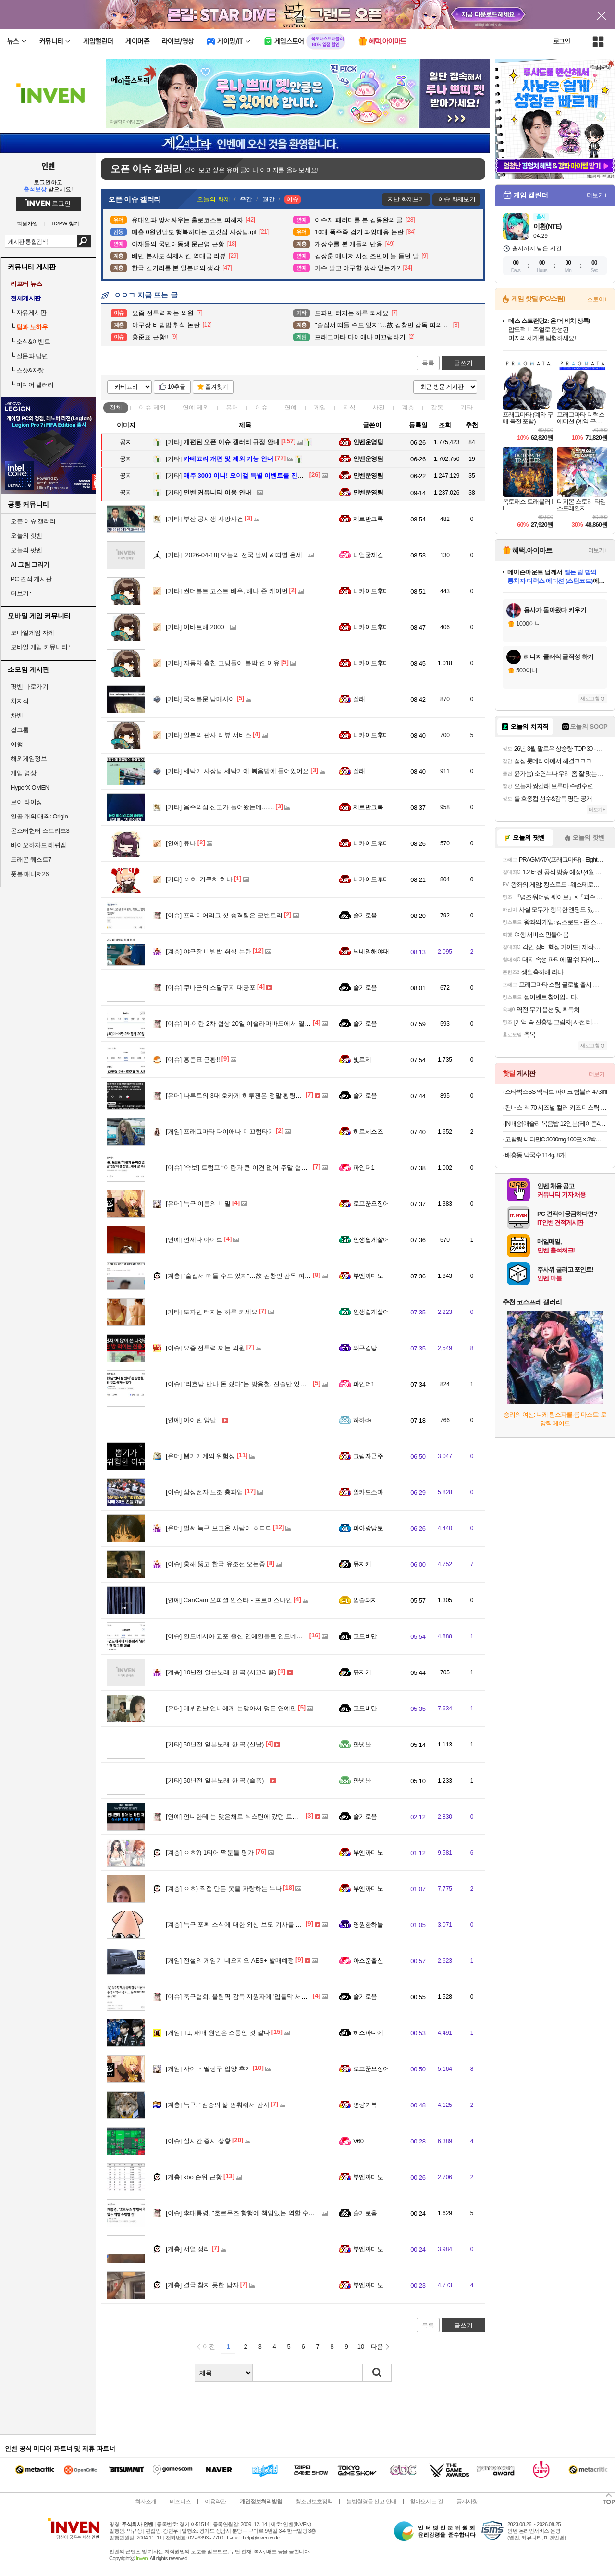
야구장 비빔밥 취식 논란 (208, 951)
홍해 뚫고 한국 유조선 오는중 (215, 1564)
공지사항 (467, 2501)
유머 (232, 407)
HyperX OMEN (30, 787)
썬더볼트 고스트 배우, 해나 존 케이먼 (227, 590)
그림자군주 (368, 1456)
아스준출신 (368, 1960)
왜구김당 (365, 1347)
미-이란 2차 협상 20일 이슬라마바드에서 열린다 (241, 1023)
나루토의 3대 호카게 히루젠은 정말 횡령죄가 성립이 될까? (256, 1095)
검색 (84, 241)
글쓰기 (463, 363)
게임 (320, 407)
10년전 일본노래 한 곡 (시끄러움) (221, 1672)
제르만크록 (368, 518)
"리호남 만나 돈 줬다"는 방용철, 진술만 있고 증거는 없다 (253, 1383)
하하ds (362, 1420)
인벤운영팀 (368, 442)
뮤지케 (362, 1564)
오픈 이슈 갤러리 (33, 521)
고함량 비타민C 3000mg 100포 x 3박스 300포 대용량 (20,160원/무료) (556, 1139)
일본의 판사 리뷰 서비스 (208, 735)
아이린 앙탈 (191, 1420)
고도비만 (365, 1636)
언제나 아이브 (194, 1239)
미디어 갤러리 (35, 385)
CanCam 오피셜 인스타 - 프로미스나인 (229, 1600)
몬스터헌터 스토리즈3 (40, 831)
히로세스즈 (368, 1131)
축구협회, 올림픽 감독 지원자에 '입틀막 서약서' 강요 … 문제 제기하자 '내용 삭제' (287, 1996)
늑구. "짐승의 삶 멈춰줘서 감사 (218, 2104)
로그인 (562, 41)
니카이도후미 (371, 590)
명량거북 (365, 2104)
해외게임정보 (29, 758)
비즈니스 (180, 2501)
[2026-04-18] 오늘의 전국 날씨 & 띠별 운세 (234, 554)
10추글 (176, 387)
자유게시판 (31, 313)
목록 (428, 363)
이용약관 (215, 2501)
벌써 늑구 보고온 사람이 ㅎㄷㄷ (218, 1528)
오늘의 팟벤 (26, 550)
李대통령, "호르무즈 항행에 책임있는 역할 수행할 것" (248, 2213)
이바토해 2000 (195, 627)
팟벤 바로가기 (29, 686)
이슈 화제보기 (456, 199)
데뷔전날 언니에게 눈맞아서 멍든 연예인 (231, 1708)
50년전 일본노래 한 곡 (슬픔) (215, 1780)
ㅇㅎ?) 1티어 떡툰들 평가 (210, 1852)
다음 (377, 2346)
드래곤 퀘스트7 (31, 859)
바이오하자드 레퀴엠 (38, 845)
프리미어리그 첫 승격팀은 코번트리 (224, 915)
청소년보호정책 (313, 2501)
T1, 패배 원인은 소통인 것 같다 (218, 2032)
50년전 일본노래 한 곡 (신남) (215, 1744)
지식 (349, 407)
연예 (196, 407)
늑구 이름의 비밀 (198, 1203)
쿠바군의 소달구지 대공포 (211, 987)
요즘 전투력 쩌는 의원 (205, 1347)
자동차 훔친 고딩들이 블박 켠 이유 (223, 663)
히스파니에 (368, 2032)
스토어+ (597, 299)
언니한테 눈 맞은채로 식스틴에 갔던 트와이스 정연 (245, 1816)
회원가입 (27, 223)
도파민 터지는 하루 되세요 (212, 1311)
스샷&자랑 (30, 370)
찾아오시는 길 (426, 2501)
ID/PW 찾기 (66, 223)
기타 (466, 407)
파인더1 (363, 1167)
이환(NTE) (547, 226)
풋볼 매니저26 (30, 874)
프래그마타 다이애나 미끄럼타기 (220, 1131)
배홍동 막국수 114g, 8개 (535, 1155)
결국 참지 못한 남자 (202, 2285)
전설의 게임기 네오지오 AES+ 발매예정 (230, 1960)
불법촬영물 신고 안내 (371, 2501)
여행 (17, 744)
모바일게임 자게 (32, 633)
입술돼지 (365, 1600)
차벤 (17, 715)
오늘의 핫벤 (26, 536)
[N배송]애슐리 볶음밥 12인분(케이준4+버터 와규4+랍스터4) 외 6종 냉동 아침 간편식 (556, 1123)
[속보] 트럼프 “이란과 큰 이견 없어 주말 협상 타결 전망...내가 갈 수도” (272, 1167)
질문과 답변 (32, 356)
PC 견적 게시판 (31, 579)
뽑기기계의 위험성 (200, 1456)
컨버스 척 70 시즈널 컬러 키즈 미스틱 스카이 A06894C (556, 1107)
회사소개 (145, 2501)
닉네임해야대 (371, 951)
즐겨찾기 (216, 387)
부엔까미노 (368, 1275)
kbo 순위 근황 (194, 2176)
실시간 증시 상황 (198, 2140)
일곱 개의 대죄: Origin (39, 816)
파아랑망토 (368, 1528)
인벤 (48, 166)
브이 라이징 (26, 802)
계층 (408, 407)
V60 (358, 2140)
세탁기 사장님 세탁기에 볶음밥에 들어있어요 (237, 771)
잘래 (359, 699)
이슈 (152, 407)
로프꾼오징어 (371, 1203)
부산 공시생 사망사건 (204, 518)
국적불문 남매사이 (200, 699)
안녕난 (362, 1744)
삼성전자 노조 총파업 (204, 1492)
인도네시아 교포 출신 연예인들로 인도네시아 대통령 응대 (255, 1636)
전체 (116, 407)
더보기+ (597, 195)
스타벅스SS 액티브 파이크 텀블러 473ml (556, 1091)
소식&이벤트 (33, 341)
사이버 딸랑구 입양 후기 (208, 2068)
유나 (181, 843)
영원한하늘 (368, 1924)
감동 (437, 407)
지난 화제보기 (406, 199)
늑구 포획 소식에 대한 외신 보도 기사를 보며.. (238, 1924)
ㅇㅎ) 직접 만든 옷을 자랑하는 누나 (224, 1888)
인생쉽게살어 (371, 1239)
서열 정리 (188, 2249)
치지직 (20, 701)
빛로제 (362, 1059)
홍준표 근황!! (193, 1059)
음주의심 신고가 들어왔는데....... (220, 807)
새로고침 (590, 698)
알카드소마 (368, 1492)
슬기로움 (365, 915)
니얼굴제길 (368, 554)
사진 (378, 407)
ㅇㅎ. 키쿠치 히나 (199, 879)
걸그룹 (20, 730)
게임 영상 (23, 773)
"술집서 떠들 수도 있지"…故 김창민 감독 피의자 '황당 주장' (257, 1275)
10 (360, 2346)
